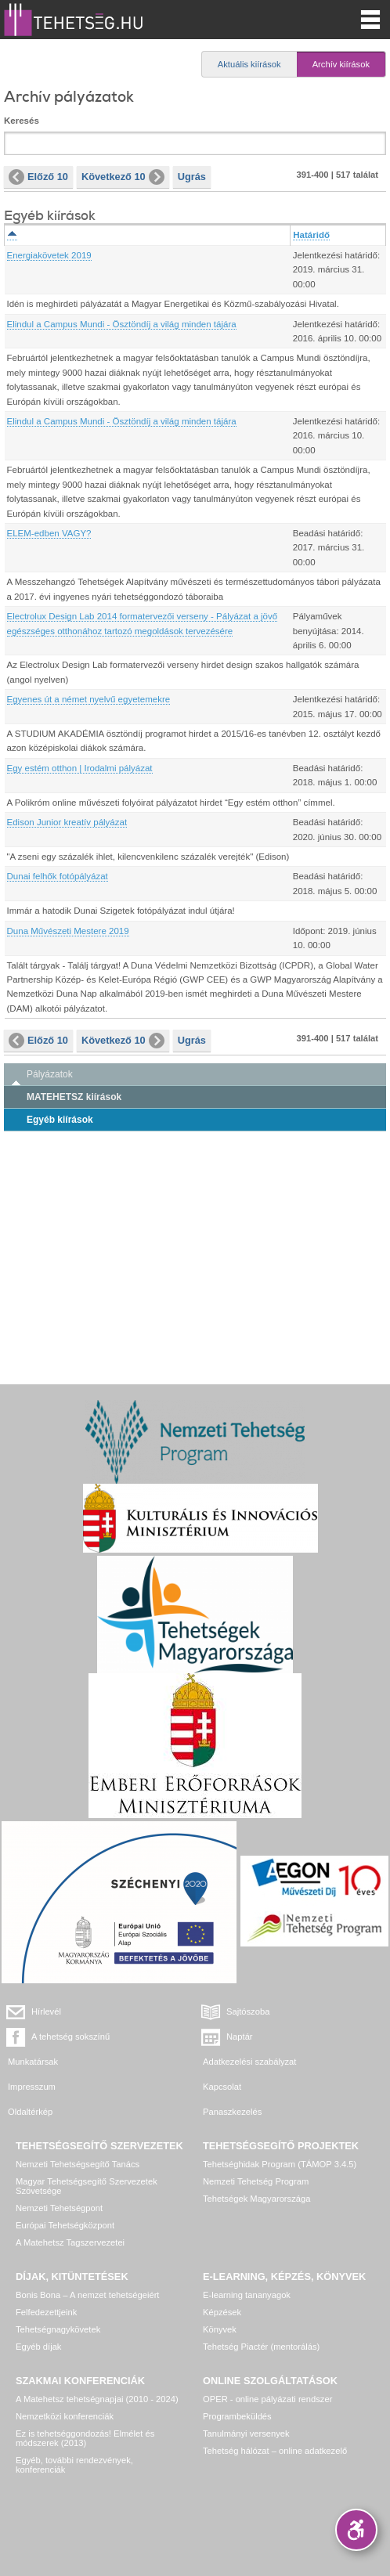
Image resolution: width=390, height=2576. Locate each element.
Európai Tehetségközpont (65, 2225)
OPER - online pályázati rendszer (267, 2399)
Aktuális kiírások (249, 64)
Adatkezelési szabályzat (249, 2061)
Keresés (21, 120)
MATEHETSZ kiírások (74, 1096)
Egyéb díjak (38, 2346)
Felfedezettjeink (46, 2312)
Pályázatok (50, 1074)
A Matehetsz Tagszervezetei (70, 2242)
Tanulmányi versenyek (246, 2433)
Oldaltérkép (30, 2111)
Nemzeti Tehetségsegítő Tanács (77, 2164)
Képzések (222, 2312)
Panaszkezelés (232, 2111)
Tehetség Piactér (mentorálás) (261, 2346)
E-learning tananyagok (247, 2295)
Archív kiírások (341, 64)
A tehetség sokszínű (70, 2036)
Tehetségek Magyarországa (256, 2198)
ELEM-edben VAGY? (49, 533)
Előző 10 (38, 177)
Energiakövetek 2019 (49, 255)
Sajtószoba (247, 2011)
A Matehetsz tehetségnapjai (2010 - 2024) (97, 2399)
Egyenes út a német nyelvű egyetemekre (89, 699)
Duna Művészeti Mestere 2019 (68, 931)
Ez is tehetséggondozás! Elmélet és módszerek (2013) (85, 2438)
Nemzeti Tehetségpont (59, 2208)
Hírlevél (46, 2011)
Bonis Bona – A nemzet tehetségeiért (87, 2295)
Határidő (311, 235)
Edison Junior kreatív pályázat (67, 822)
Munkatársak (33, 2061)
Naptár (239, 2036)
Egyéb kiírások (60, 1119)
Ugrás (192, 176)
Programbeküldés (237, 2416)
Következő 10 (122, 177)
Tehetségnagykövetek (58, 2329)
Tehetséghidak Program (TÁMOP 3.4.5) (279, 2164)
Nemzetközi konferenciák (65, 2416)
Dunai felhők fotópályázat (57, 876)
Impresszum (32, 2086)
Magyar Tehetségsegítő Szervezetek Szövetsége (86, 2186)
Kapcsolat (222, 2086)
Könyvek (220, 2329)
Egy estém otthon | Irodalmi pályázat (80, 768)
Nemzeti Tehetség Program (256, 2181)
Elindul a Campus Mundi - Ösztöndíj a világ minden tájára (122, 324)
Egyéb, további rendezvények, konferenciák (74, 2464)
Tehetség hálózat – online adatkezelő (275, 2450)
